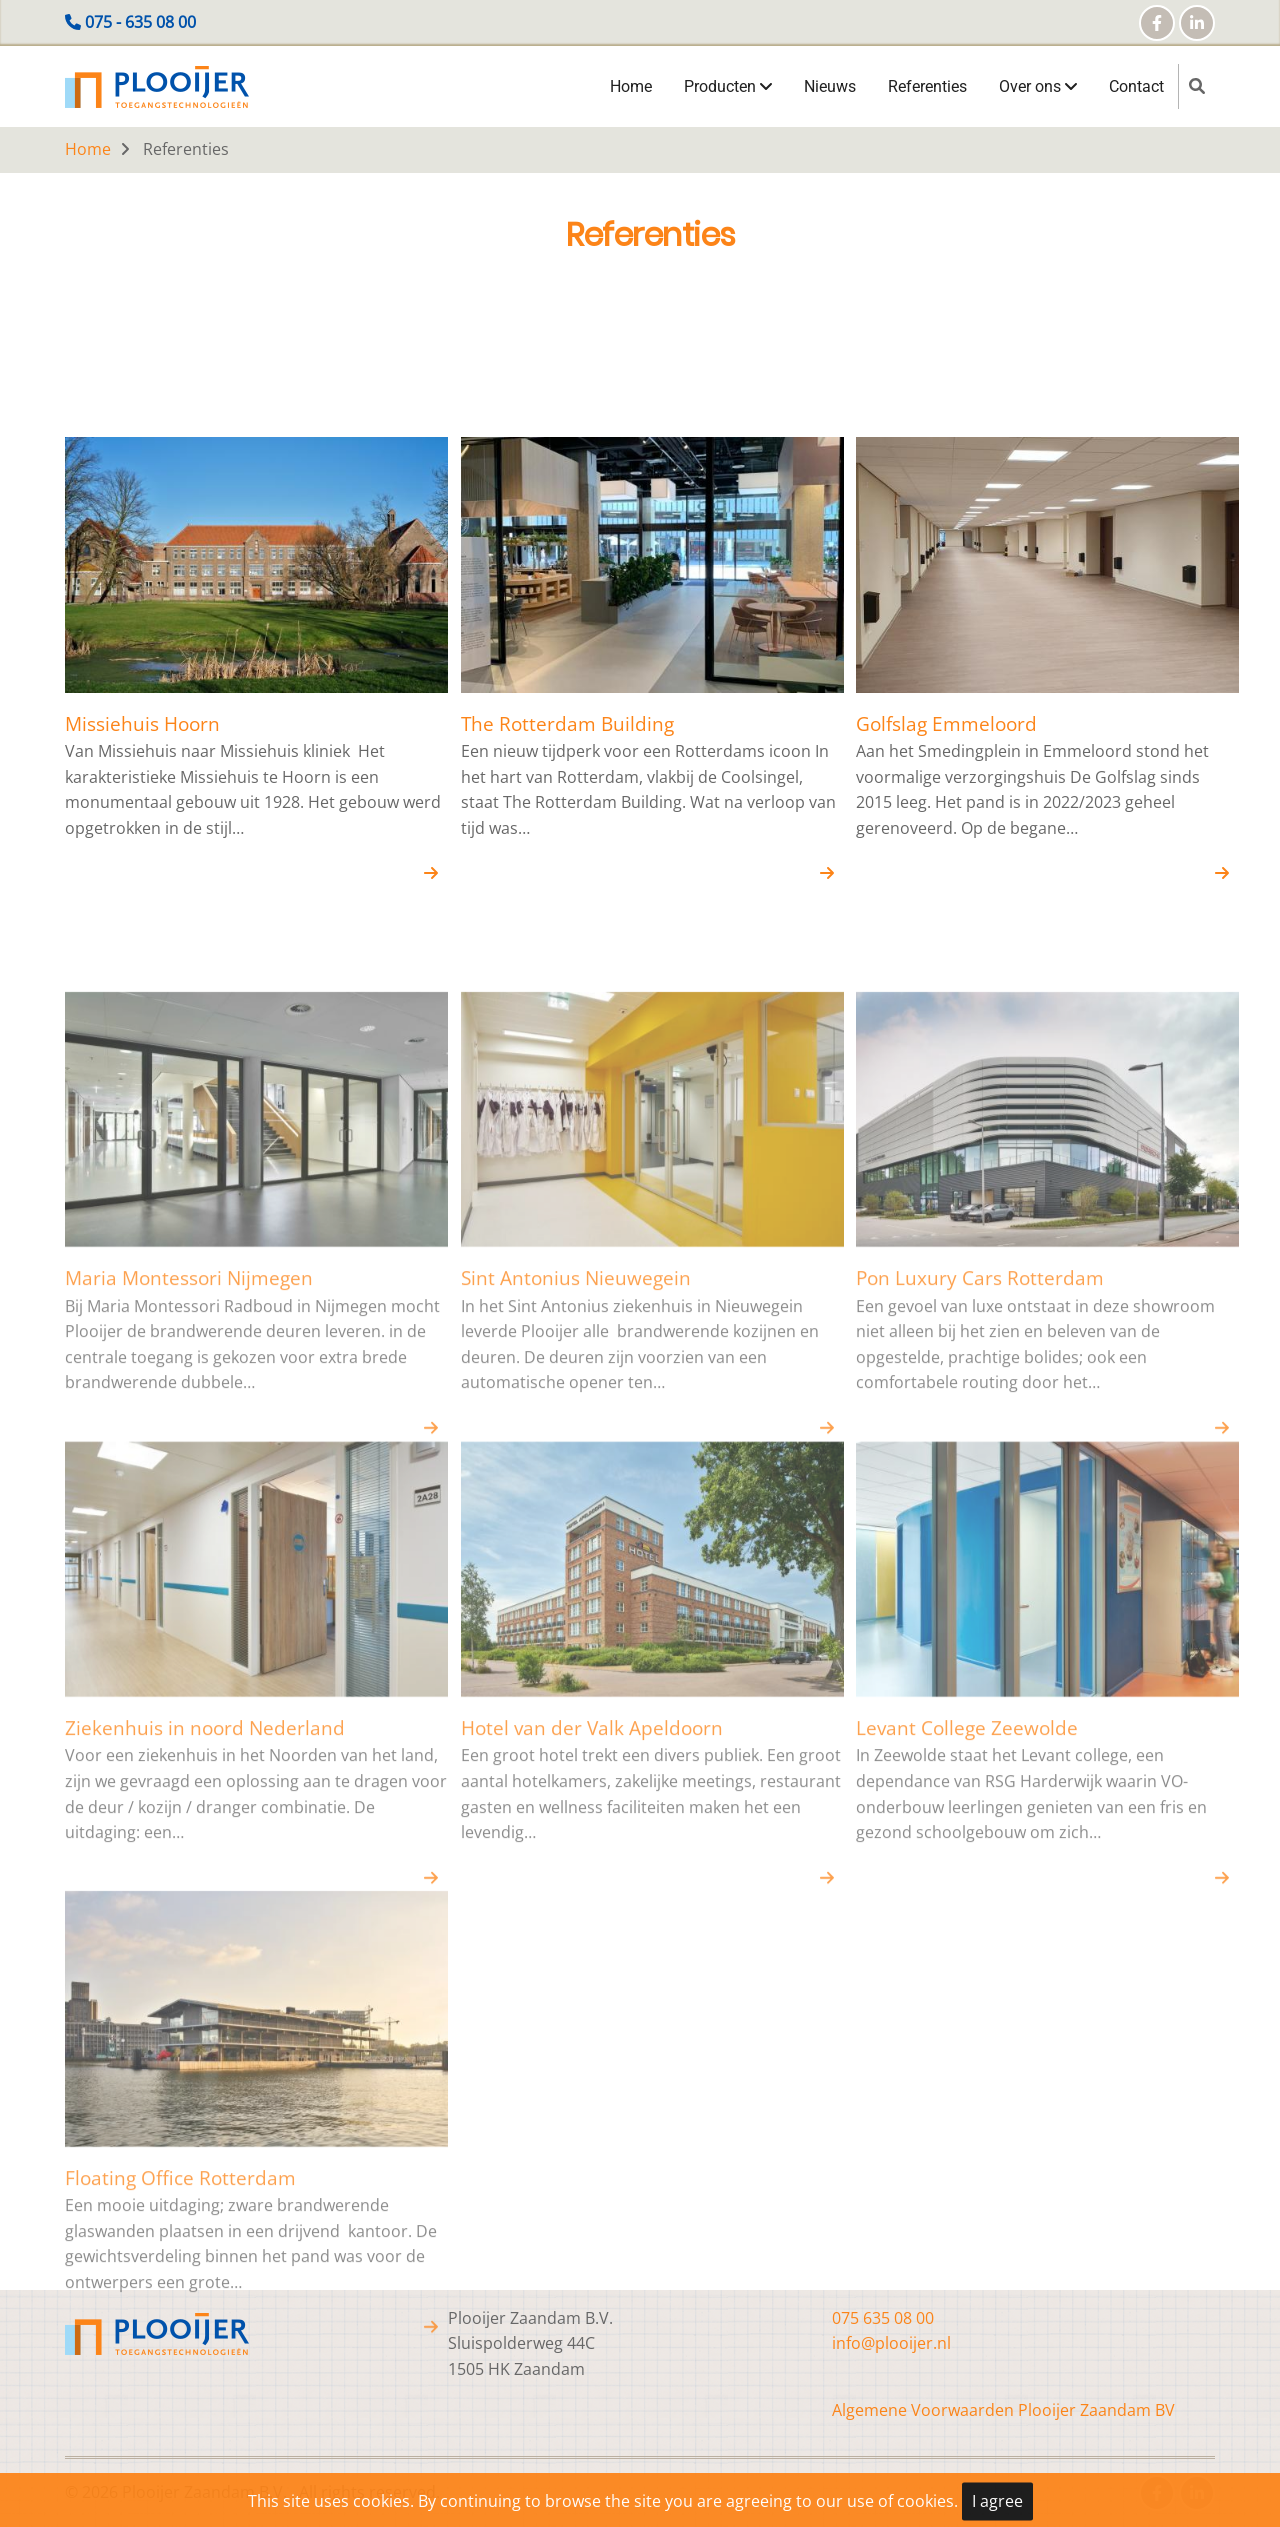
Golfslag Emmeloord (946, 735)
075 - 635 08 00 (140, 22)
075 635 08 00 (883, 2318)
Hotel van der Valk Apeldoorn (592, 2030)
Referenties (927, 86)
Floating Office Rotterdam (180, 2480)
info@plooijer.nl (891, 2343)
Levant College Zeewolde (967, 2030)
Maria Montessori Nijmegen (189, 1580)
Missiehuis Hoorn (142, 735)
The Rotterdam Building (567, 735)
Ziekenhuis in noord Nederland (205, 2030)
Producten (728, 86)
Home (631, 86)
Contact (1136, 86)
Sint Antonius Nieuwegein (576, 1580)
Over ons (1038, 86)
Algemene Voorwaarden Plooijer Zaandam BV (1003, 2410)
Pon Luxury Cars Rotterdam (980, 1580)
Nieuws (830, 86)
